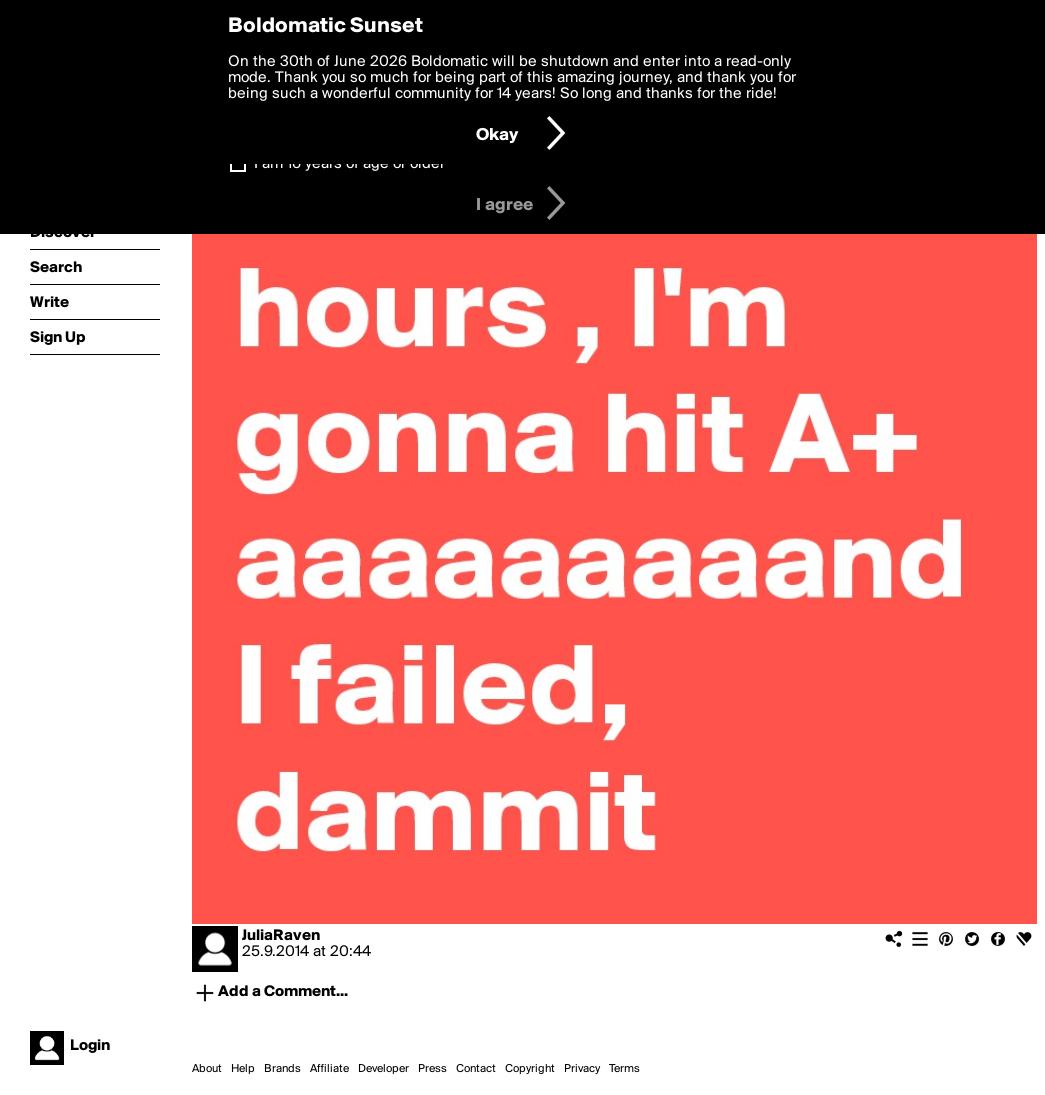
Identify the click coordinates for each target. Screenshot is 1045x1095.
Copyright (530, 1069)
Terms (624, 1069)
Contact (476, 1069)
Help (243, 1069)
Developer (383, 1069)
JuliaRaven (281, 936)
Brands (282, 1069)
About (207, 1069)
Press (432, 1069)
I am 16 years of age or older (349, 164)
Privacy (582, 1069)
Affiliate (329, 1069)
